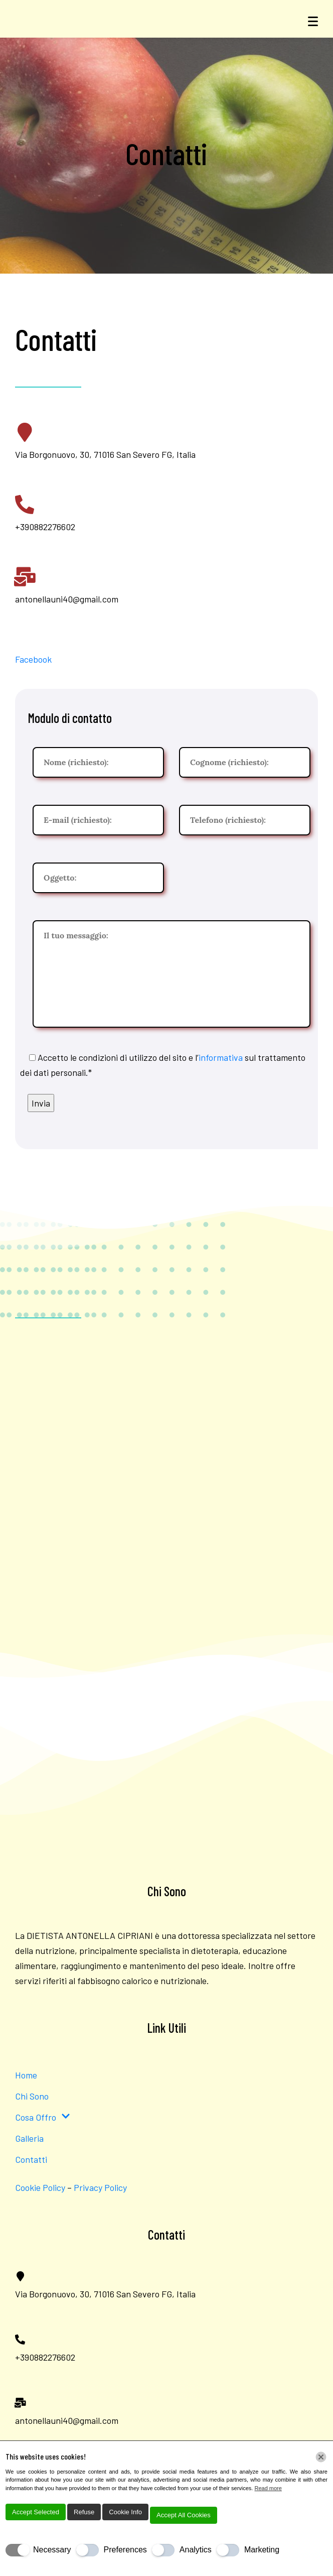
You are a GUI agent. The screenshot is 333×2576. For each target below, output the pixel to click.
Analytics (196, 2549)
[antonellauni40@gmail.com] (24, 576)
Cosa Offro (42, 2117)
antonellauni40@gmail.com (66, 598)
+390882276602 (45, 526)
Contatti (31, 2159)
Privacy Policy (101, 2187)
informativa (221, 1057)
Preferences (125, 2549)
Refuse (84, 2512)
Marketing (261, 2549)
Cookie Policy (40, 2187)
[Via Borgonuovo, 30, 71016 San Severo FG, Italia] (24, 432)
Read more (267, 2488)
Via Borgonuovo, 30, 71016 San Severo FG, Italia (105, 454)
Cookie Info (125, 2512)
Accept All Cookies (183, 2515)
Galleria (29, 2138)
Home (26, 2074)
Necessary (52, 2549)
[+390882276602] (24, 504)
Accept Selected (35, 2512)
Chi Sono (32, 2096)
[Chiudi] (320, 2457)
